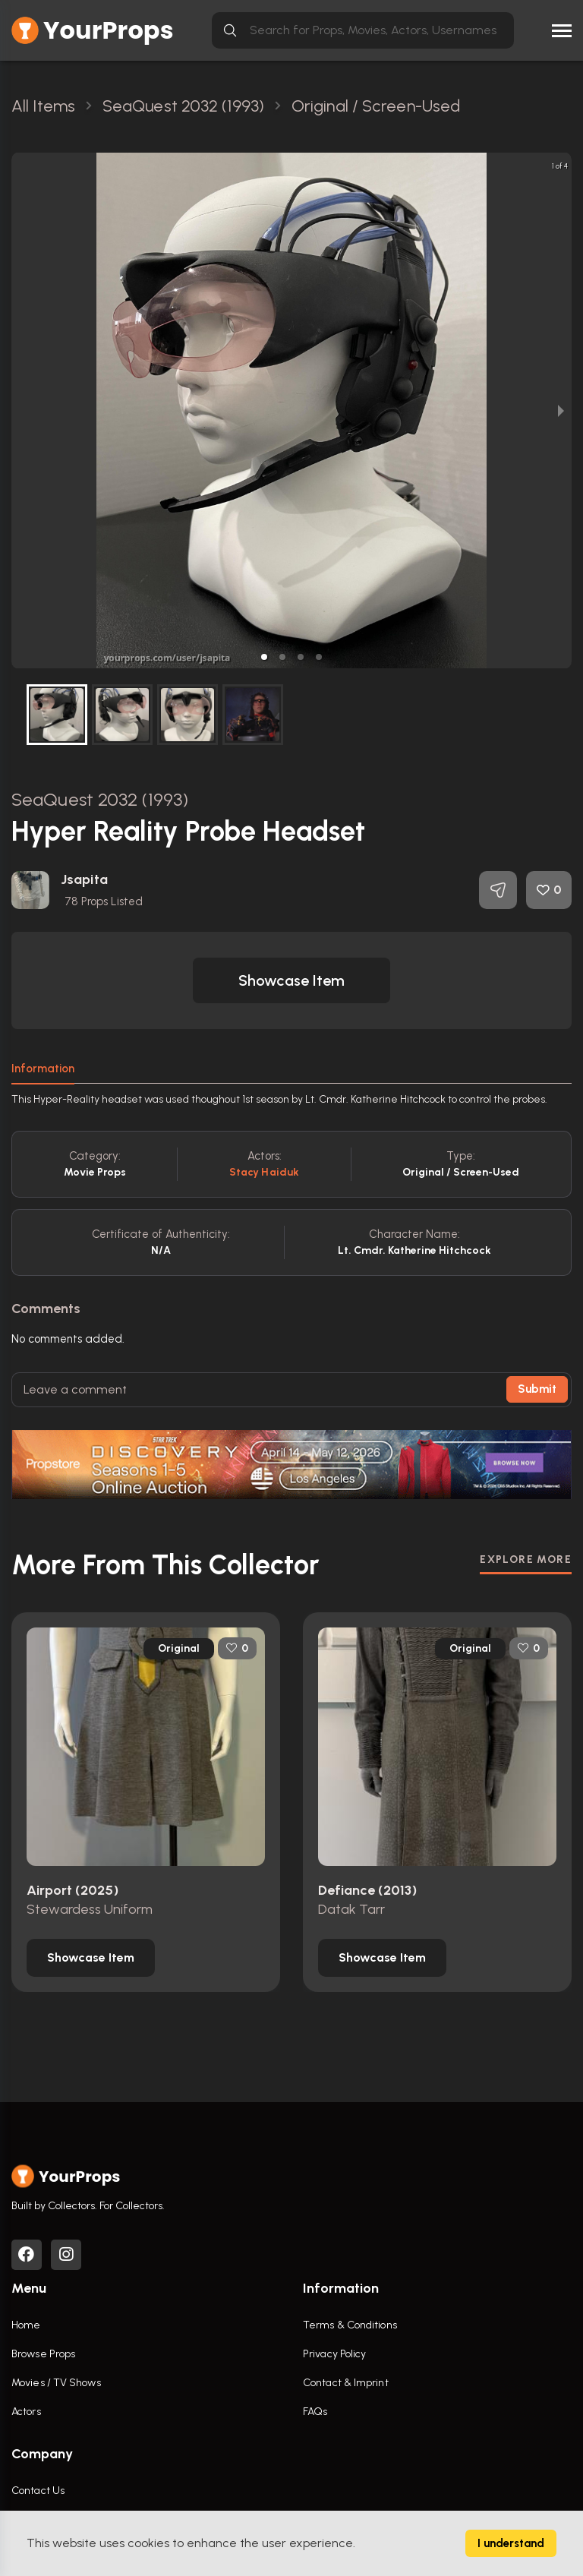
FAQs (315, 2411)
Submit (537, 1389)
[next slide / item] (561, 410)
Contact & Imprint (346, 2382)
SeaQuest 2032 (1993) (99, 799)
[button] (264, 657)
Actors (26, 2411)
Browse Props (43, 2353)
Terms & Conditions (350, 2325)
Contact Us (38, 2490)
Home (25, 2325)
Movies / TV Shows (56, 2382)
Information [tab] (42, 1068)
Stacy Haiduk (264, 1172)
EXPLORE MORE (526, 1559)
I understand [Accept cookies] (510, 2543)
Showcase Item (291, 980)
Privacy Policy (334, 2353)
